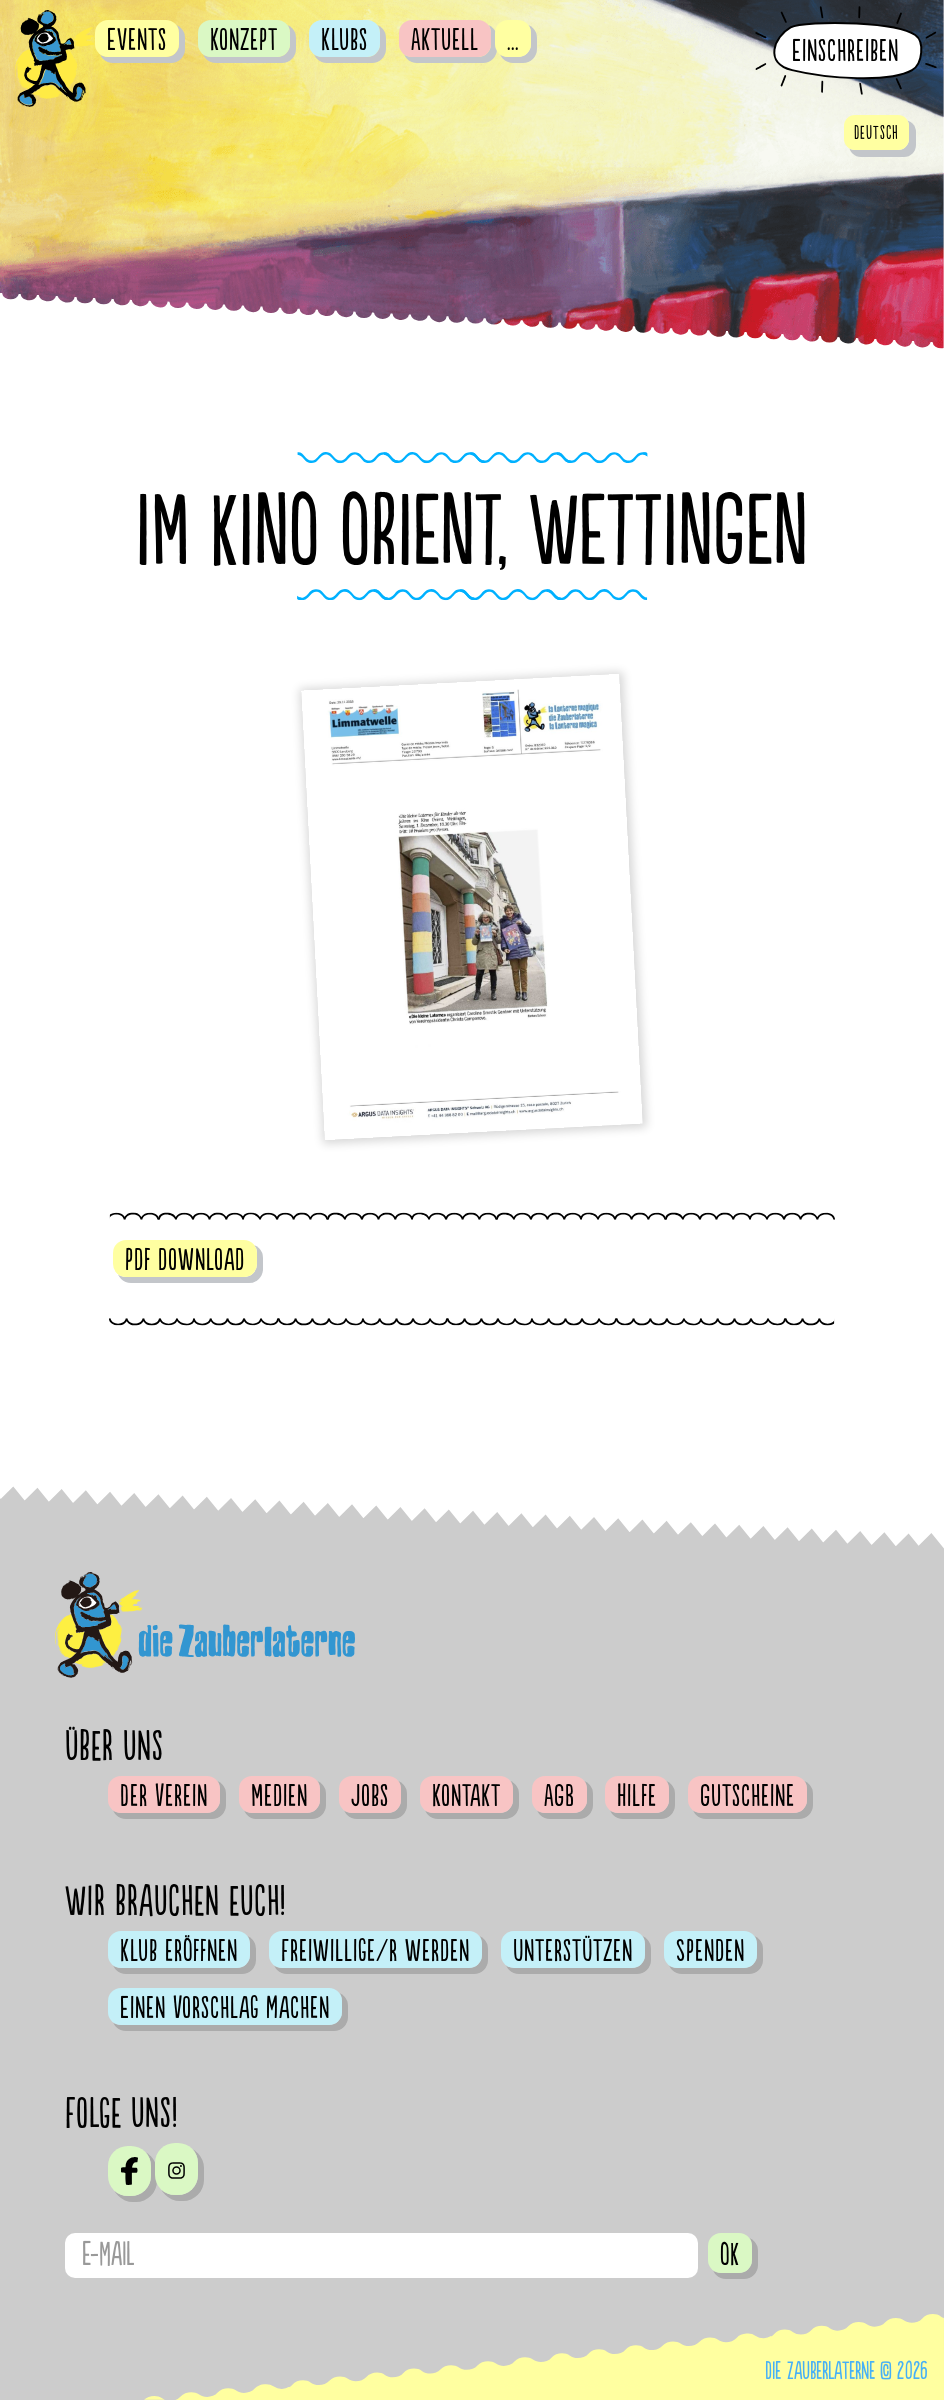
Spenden (710, 1951)
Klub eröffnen (179, 1951)
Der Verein (164, 1796)
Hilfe (637, 1796)
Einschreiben (845, 51)
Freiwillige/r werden (375, 1951)
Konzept (244, 40)
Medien (279, 1796)
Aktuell (445, 40)
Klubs (344, 40)
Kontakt (466, 1796)
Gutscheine (747, 1796)
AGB (559, 1796)
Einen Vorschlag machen (225, 2008)
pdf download (185, 1260)
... (513, 40)
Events (137, 40)
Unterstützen (573, 1951)
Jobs (370, 1796)
